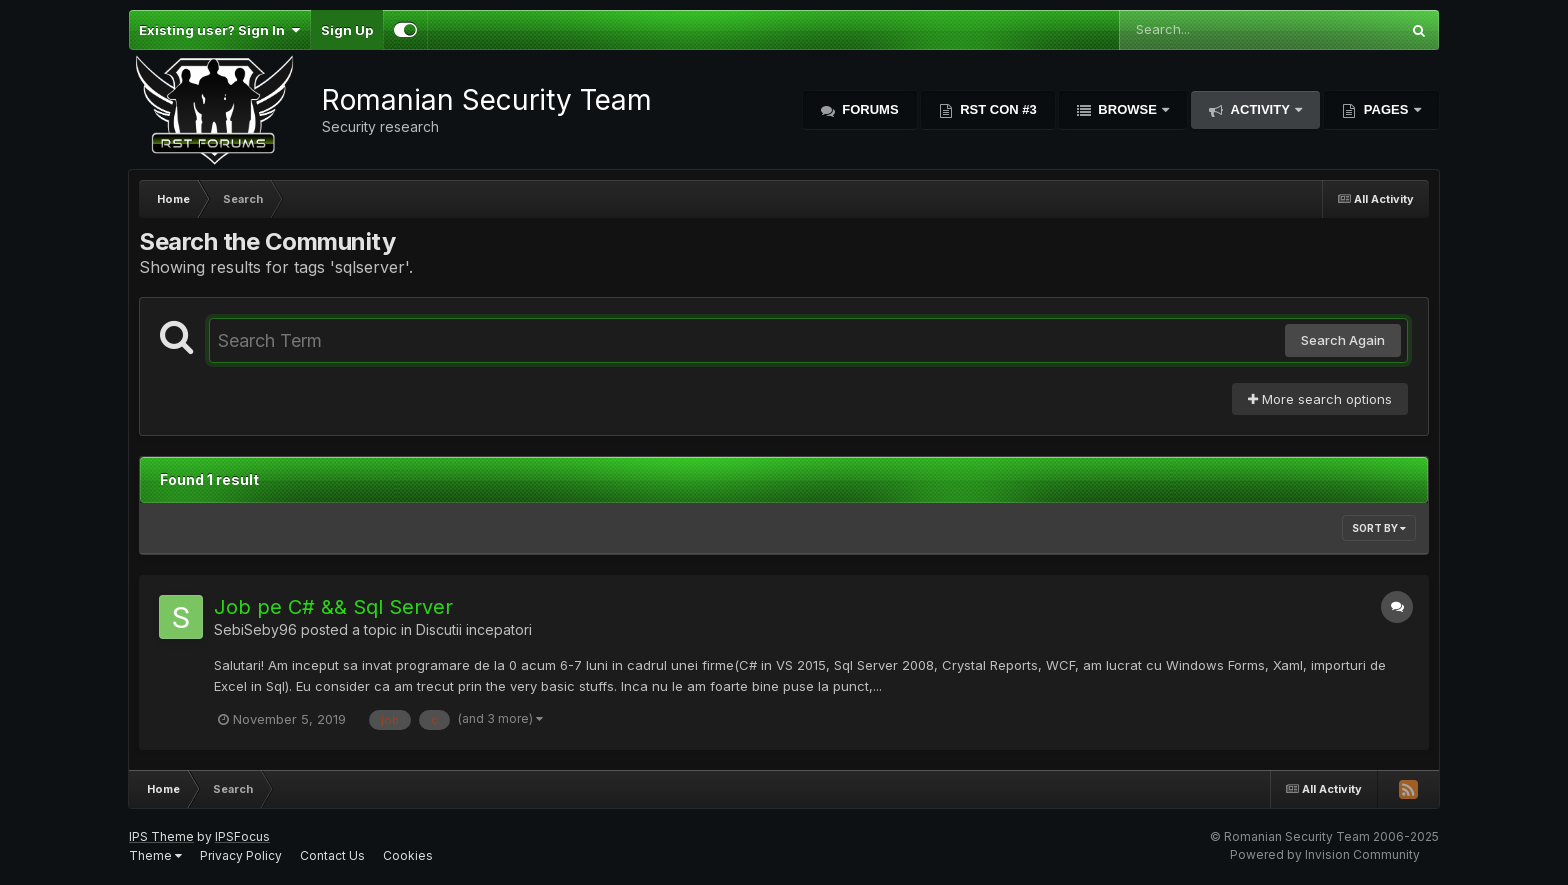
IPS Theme (161, 836)
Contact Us (332, 855)
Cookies (408, 855)
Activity (1260, 109)
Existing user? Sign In (219, 30)
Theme (155, 855)
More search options (1320, 399)
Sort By (1379, 528)
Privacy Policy (241, 855)
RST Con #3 (997, 109)
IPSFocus (242, 836)
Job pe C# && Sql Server (333, 607)
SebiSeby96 (255, 629)
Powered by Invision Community (1325, 854)
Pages (1386, 109)
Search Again (1343, 340)
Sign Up (347, 30)
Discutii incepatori (474, 629)
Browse (1128, 109)
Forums (869, 109)
